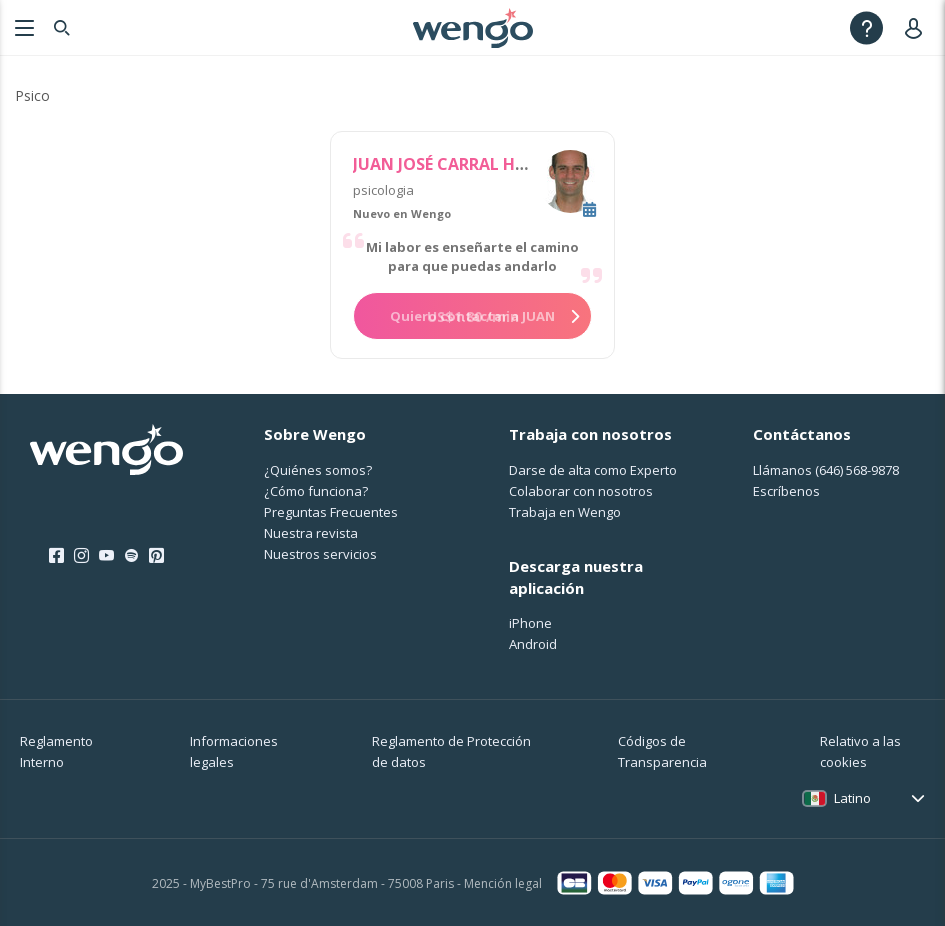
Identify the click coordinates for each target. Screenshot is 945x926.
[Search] (62, 27)
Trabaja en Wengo (565, 512)
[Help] (866, 27)
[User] (917, 27)
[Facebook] (56, 556)
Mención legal (503, 883)
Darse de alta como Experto (593, 470)
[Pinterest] (156, 556)
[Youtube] (106, 556)
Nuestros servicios (320, 554)
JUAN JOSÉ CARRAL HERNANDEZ (476, 164)
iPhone (530, 623)
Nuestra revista (311, 533)
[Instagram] (81, 556)
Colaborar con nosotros (581, 491)
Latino (852, 798)
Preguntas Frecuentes (331, 512)
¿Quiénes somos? (318, 470)
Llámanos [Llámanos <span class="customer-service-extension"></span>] (826, 470)
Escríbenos (786, 491)
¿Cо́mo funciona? (316, 491)
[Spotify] (131, 556)
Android (533, 644)
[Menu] (22, 27)
